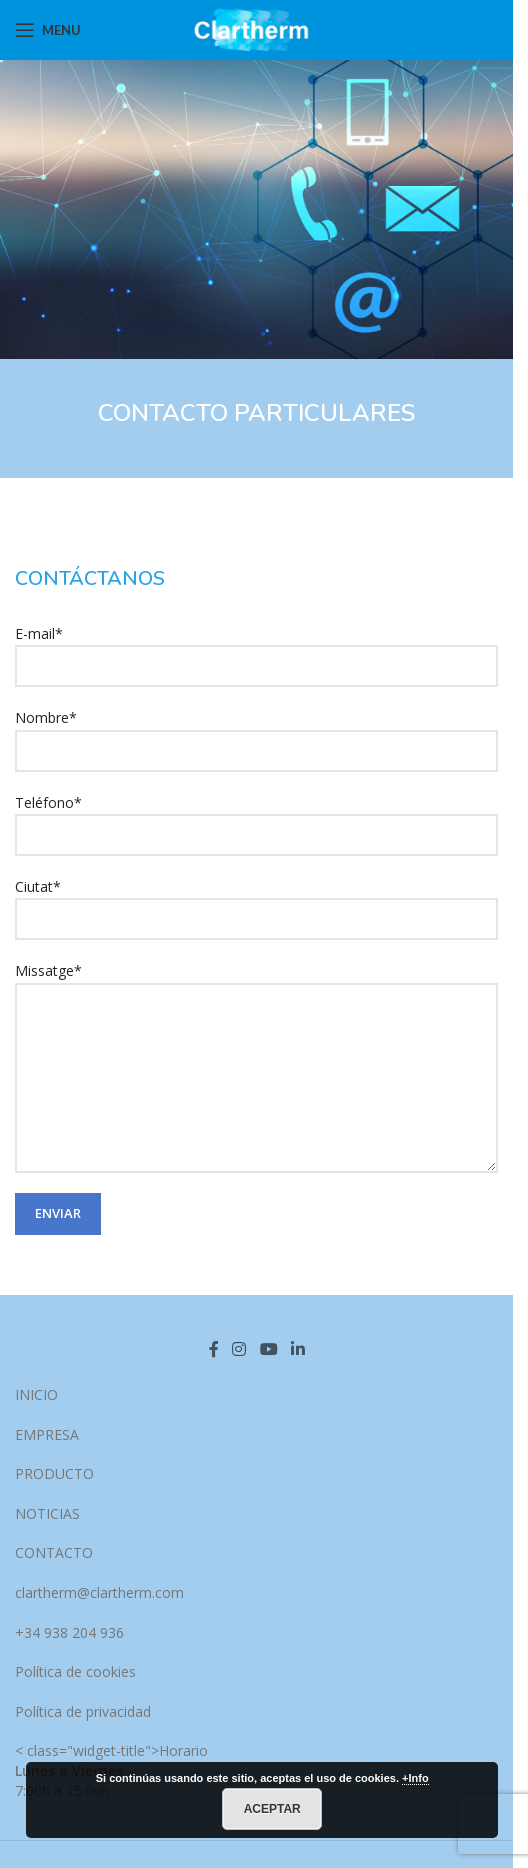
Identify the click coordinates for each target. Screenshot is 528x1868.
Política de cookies (75, 1671)
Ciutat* (256, 902)
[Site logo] (256, 28)
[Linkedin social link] (297, 1350)
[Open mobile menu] (48, 30)
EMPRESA (47, 1434)
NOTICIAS (47, 1513)
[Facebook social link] (214, 1350)
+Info (415, 1778)
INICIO (36, 1394)
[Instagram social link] (239, 1350)
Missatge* (256, 1023)
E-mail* (256, 649)
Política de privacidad (83, 1711)
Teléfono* (256, 818)
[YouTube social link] (268, 1350)
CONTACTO (54, 1552)
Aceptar (272, 1809)
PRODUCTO (54, 1473)
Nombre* (256, 733)
